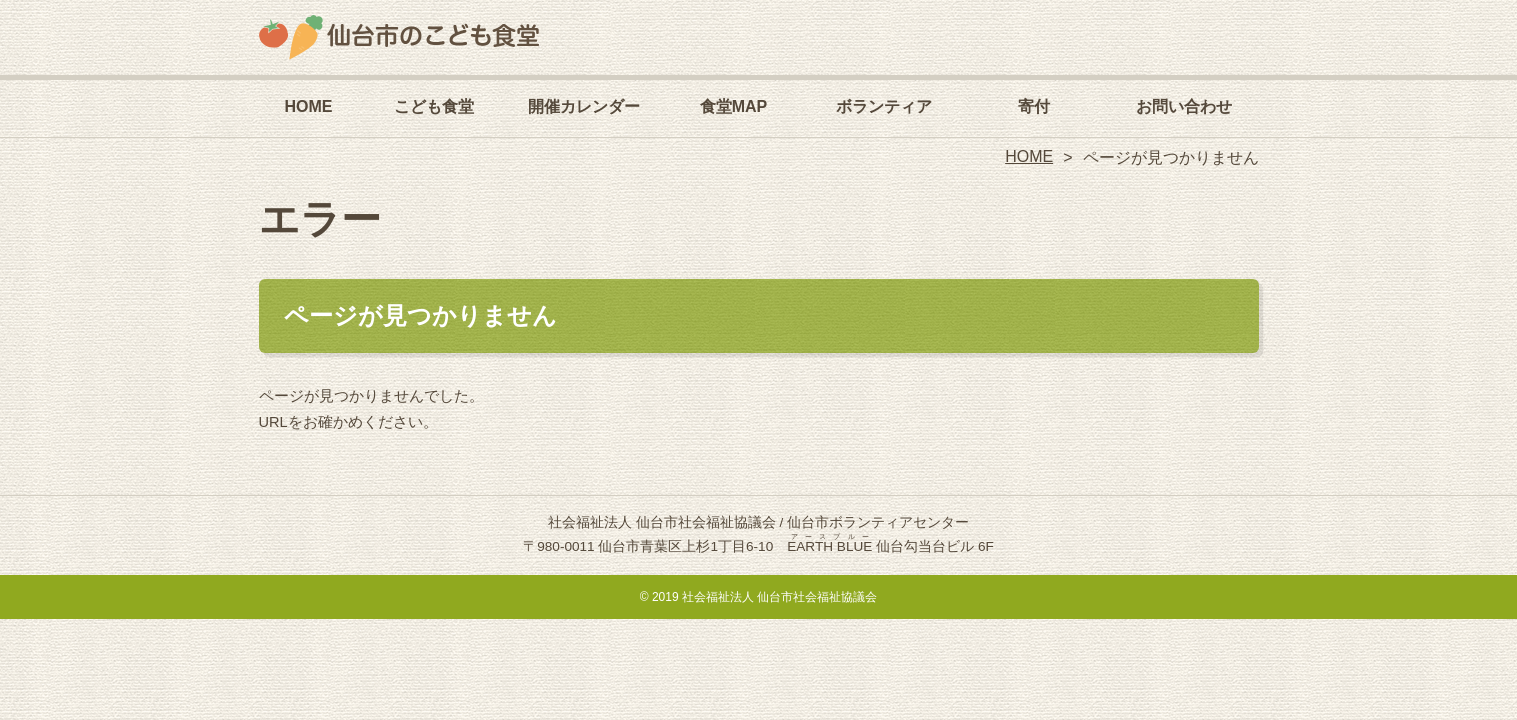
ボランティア (884, 106)
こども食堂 (434, 106)
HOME (309, 106)
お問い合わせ (1184, 106)
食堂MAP (734, 106)
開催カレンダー (584, 106)
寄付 (1034, 106)
